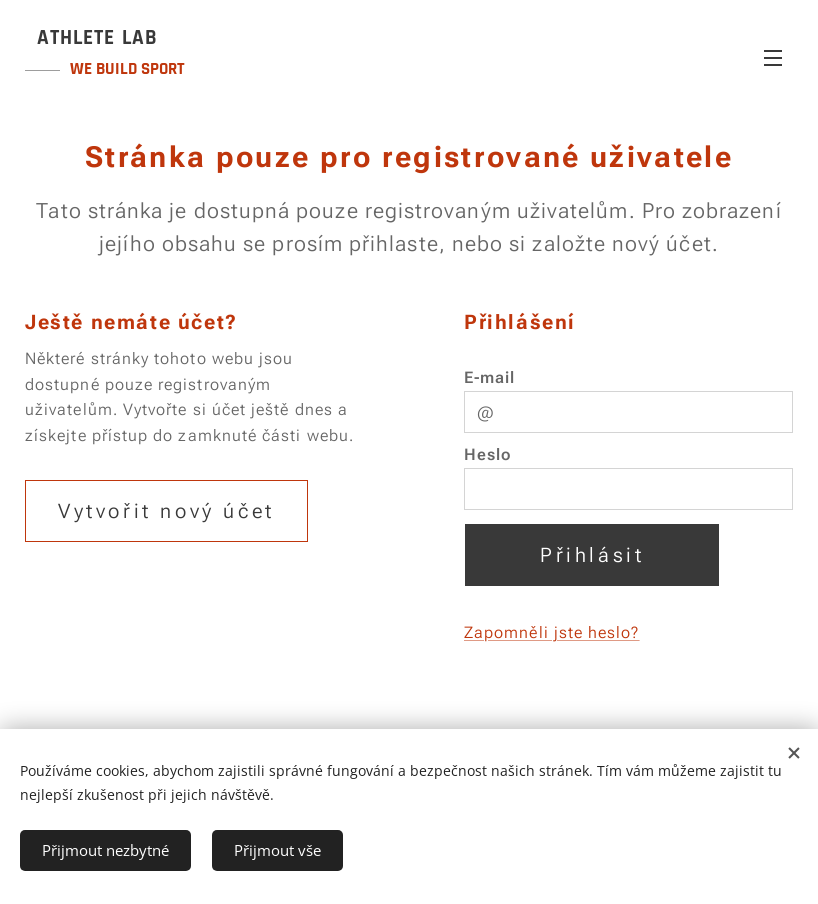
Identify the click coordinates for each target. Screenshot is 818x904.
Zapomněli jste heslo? (552, 632)
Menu (773, 58)
